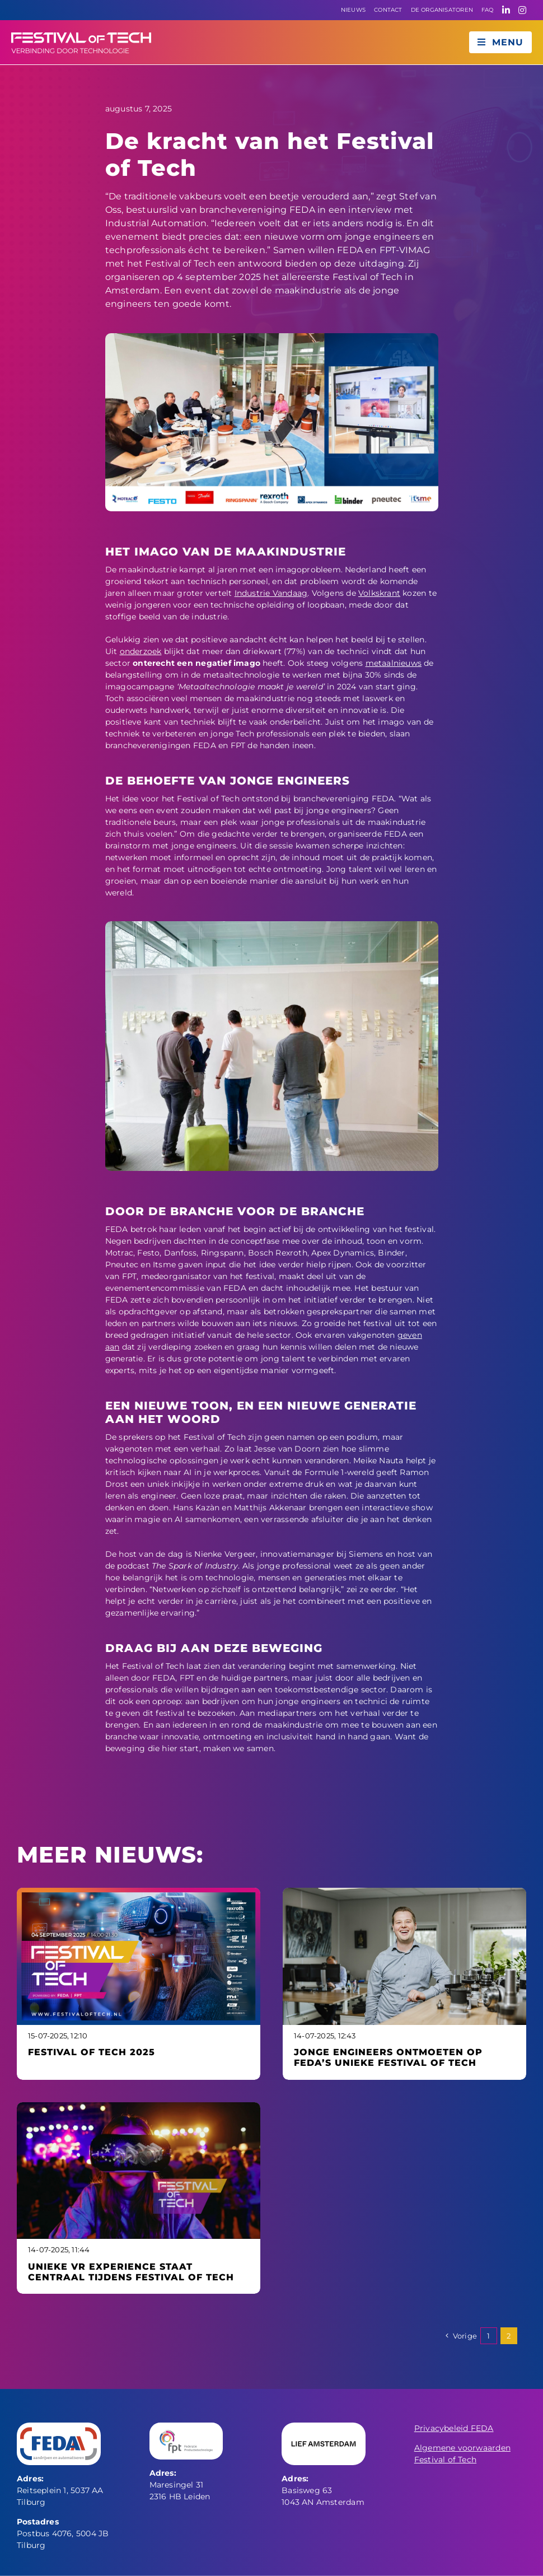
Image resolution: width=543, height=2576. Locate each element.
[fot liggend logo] (81, 36)
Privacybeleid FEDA (454, 2428)
